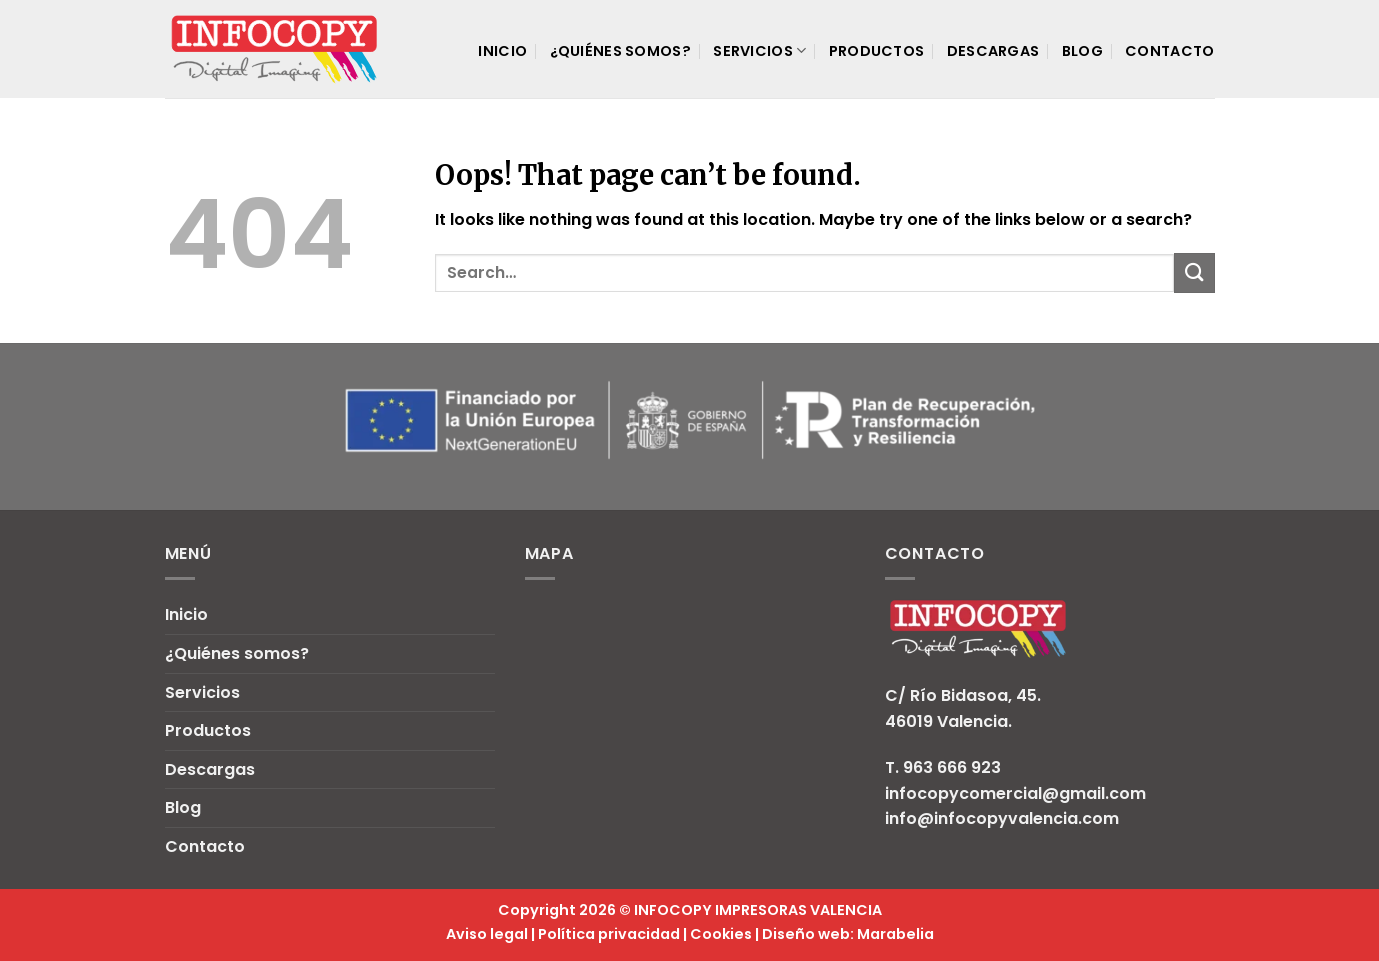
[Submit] (1194, 272)
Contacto (1169, 51)
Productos (877, 51)
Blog (1082, 51)
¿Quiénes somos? (620, 51)
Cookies (721, 934)
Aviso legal (487, 934)
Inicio (502, 51)
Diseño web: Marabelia (848, 934)
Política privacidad (609, 934)
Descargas (993, 51)
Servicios (759, 51)
